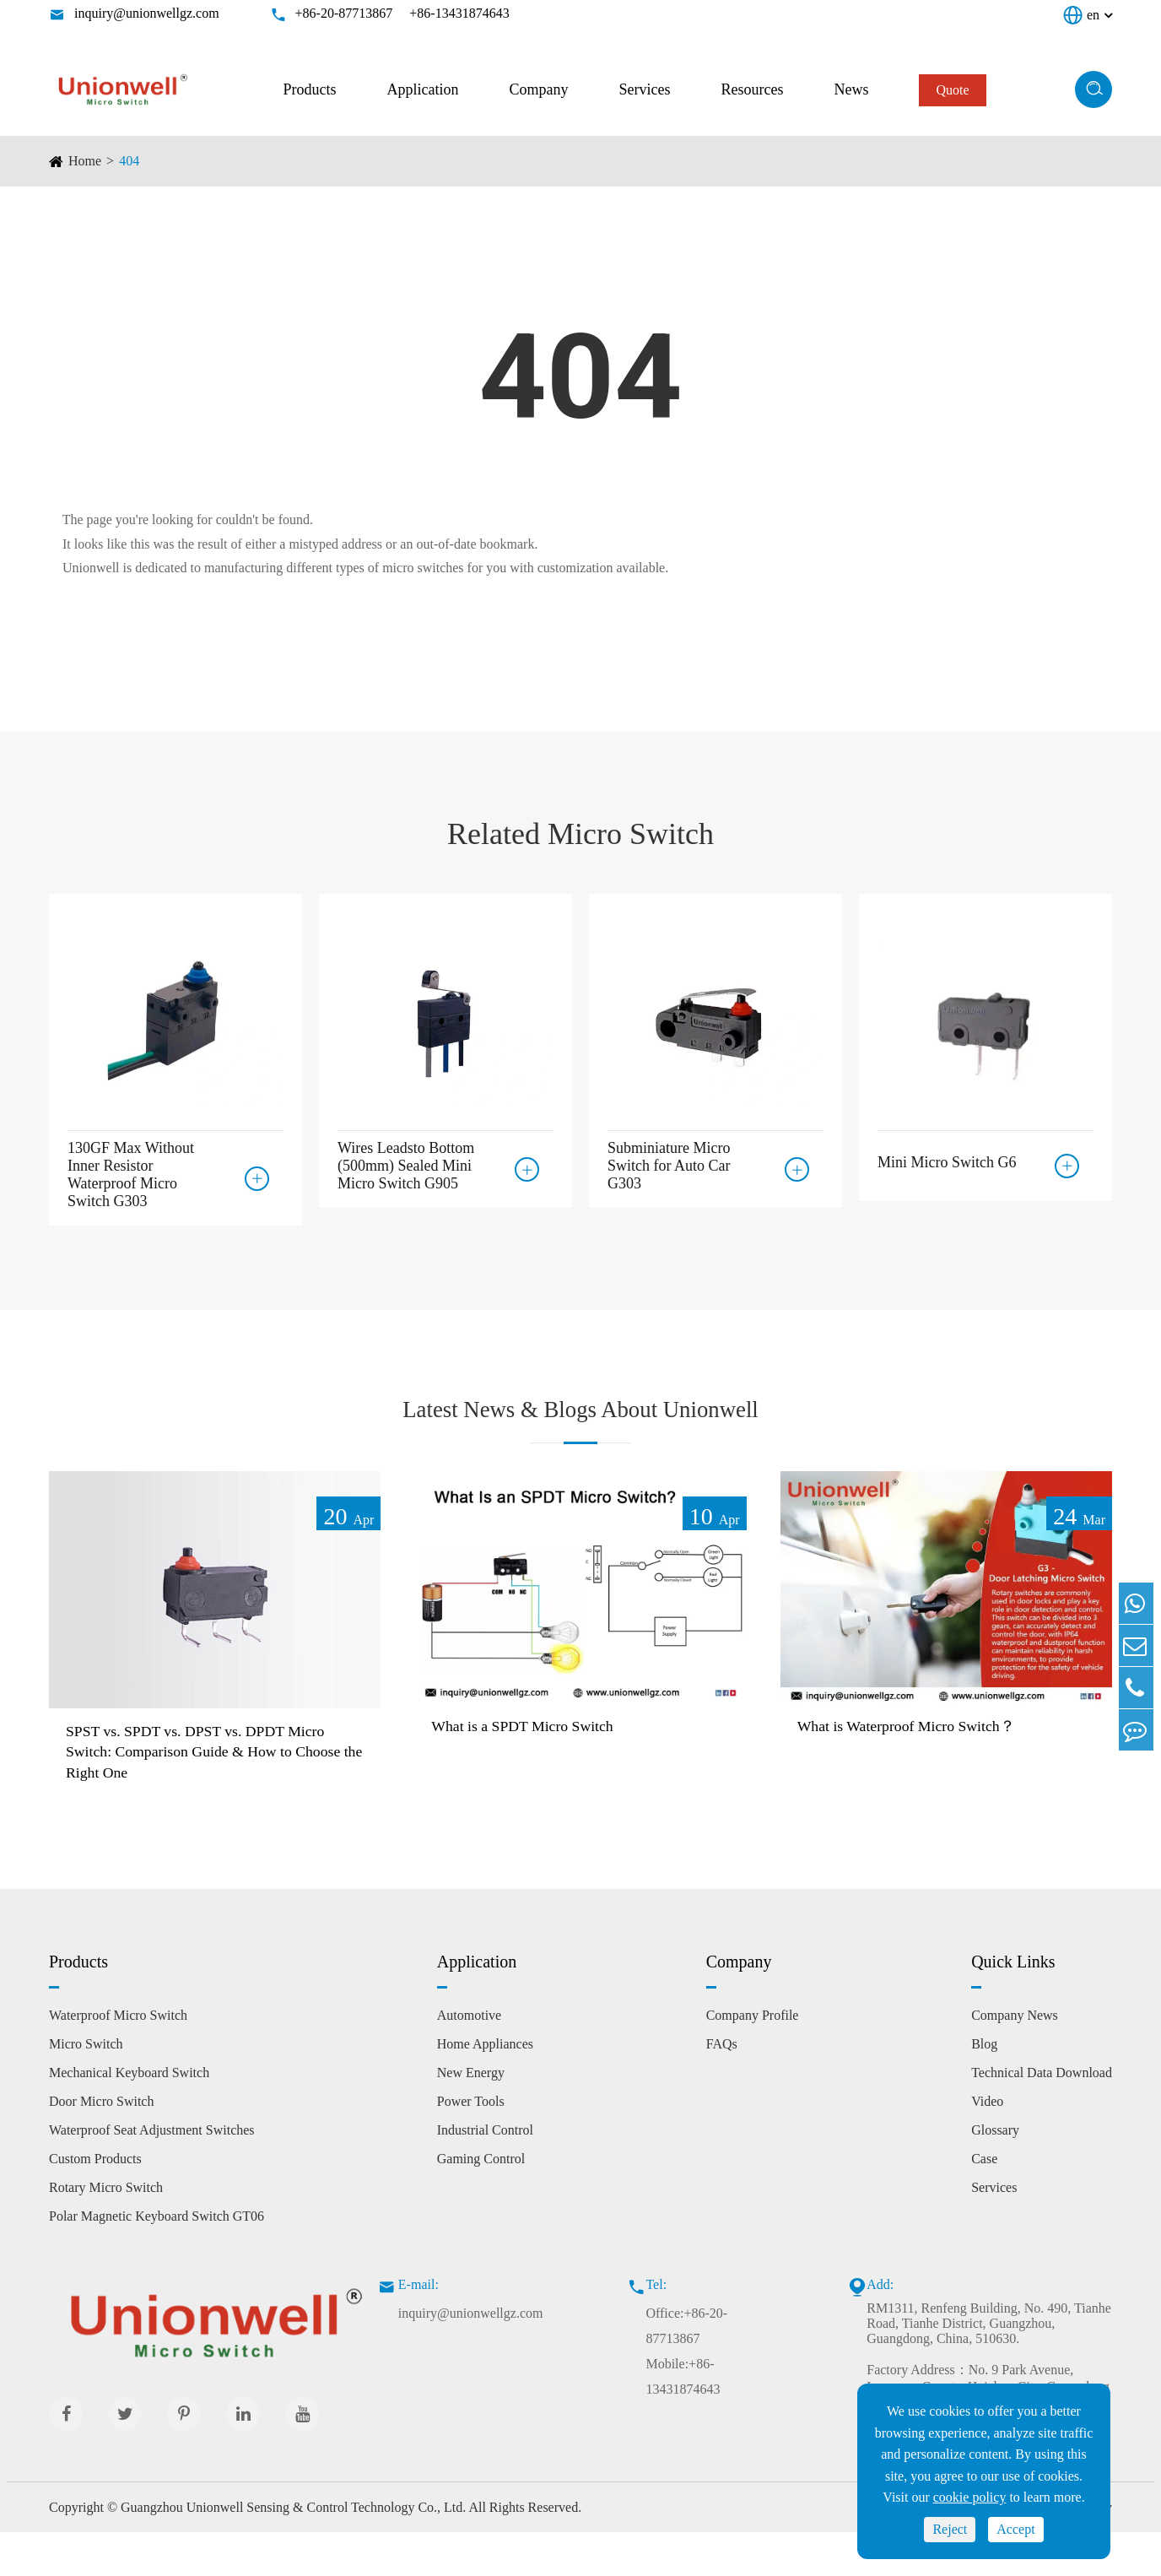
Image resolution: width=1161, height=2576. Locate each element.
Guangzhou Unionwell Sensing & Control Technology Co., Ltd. (293, 2550)
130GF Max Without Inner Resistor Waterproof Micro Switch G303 (131, 1174)
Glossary (995, 2173)
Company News (1014, 2058)
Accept (1015, 2529)
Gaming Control (481, 2201)
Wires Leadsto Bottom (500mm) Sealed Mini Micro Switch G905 (406, 1165)
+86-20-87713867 (344, 13)
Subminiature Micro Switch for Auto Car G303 (669, 1165)
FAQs (721, 2087)
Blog (984, 2087)
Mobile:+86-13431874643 (682, 2419)
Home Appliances (485, 2087)
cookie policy (970, 2497)
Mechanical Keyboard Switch (129, 2115)
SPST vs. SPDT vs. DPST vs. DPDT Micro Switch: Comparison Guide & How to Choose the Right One (212, 1791)
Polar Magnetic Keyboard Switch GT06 (156, 2259)
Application (422, 89)
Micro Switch (86, 2087)
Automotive (469, 2058)
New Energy (471, 2115)
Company (538, 89)
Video (987, 2144)
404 (129, 161)
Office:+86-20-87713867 (686, 2369)
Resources (752, 89)
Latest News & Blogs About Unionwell (581, 1425)
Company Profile (752, 2058)
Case (984, 2201)
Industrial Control (485, 2173)
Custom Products (95, 2201)
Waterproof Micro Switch (118, 2058)
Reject (949, 2529)
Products (309, 89)
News (851, 89)
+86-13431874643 (459, 13)
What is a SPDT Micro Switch (534, 1763)
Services (644, 89)
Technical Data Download (1041, 2115)
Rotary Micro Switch (106, 2230)
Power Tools (471, 2144)
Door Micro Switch (101, 2144)
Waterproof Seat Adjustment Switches (152, 2173)
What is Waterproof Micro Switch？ (920, 1763)
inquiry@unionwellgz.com (146, 13)
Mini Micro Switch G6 (947, 1157)
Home (84, 161)
